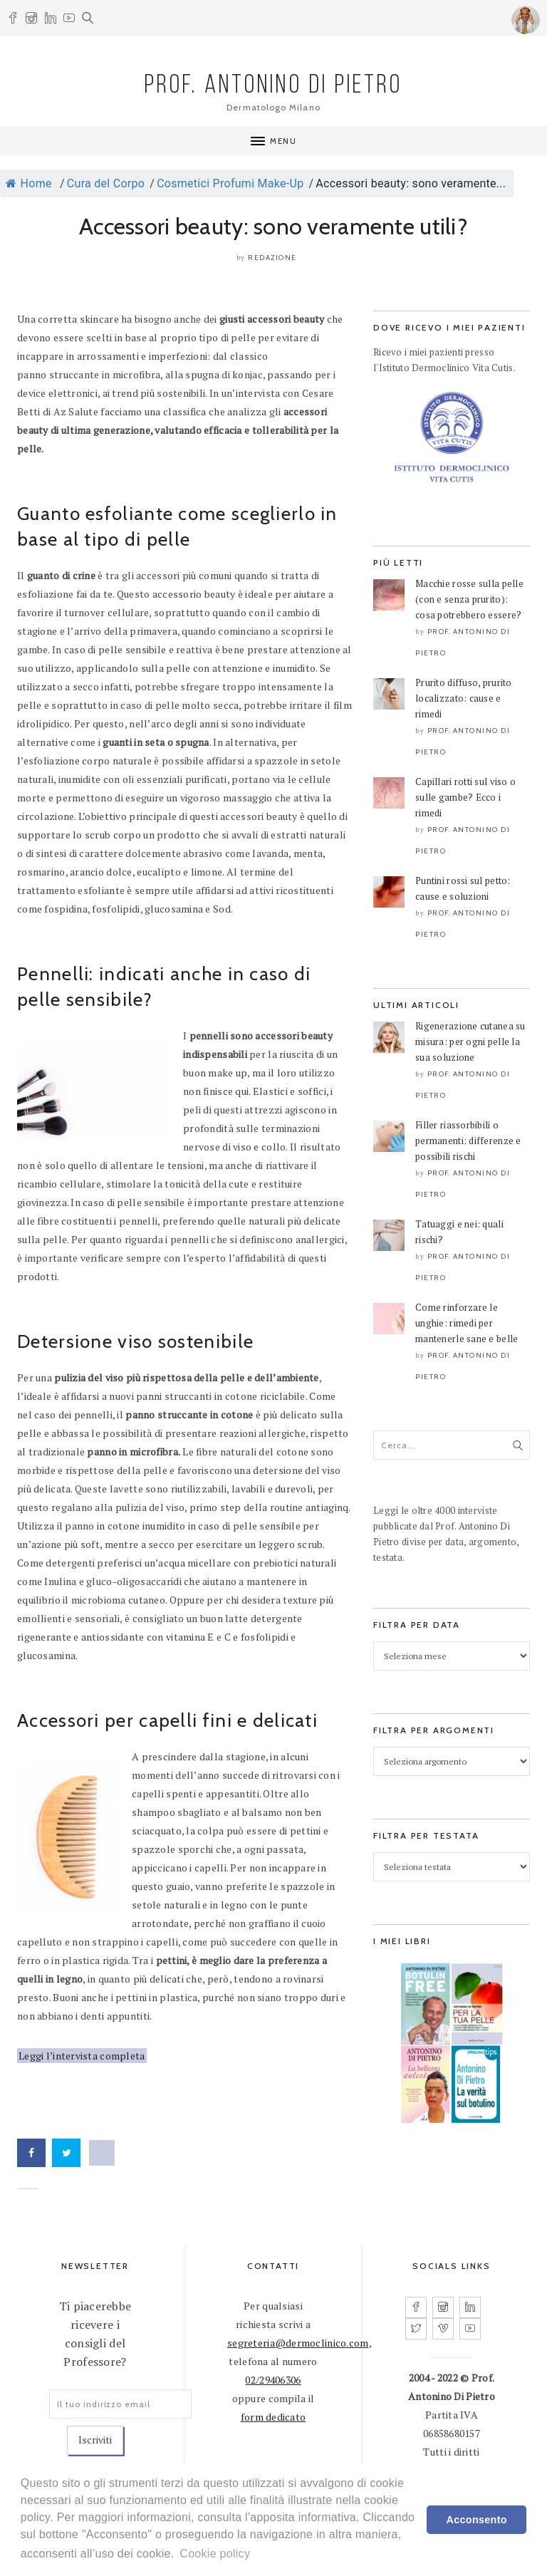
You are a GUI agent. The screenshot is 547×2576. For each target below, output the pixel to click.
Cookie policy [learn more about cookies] (214, 2554)
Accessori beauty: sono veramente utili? (273, 226)
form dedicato (273, 2417)
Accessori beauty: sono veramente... (411, 183)
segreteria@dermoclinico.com (298, 2342)
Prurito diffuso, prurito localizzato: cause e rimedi (463, 698)
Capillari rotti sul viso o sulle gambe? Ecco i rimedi (465, 797)
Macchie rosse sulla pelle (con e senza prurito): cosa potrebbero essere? (469, 599)
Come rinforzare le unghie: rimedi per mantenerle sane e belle (466, 1323)
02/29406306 (273, 2380)
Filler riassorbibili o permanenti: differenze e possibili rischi (468, 1140)
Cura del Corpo (106, 183)
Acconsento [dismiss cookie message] (477, 2519)
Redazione (272, 257)
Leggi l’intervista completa (82, 2055)
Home (29, 183)
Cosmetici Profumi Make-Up (230, 183)
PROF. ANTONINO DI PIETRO (274, 86)
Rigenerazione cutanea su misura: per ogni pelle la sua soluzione (470, 1041)
